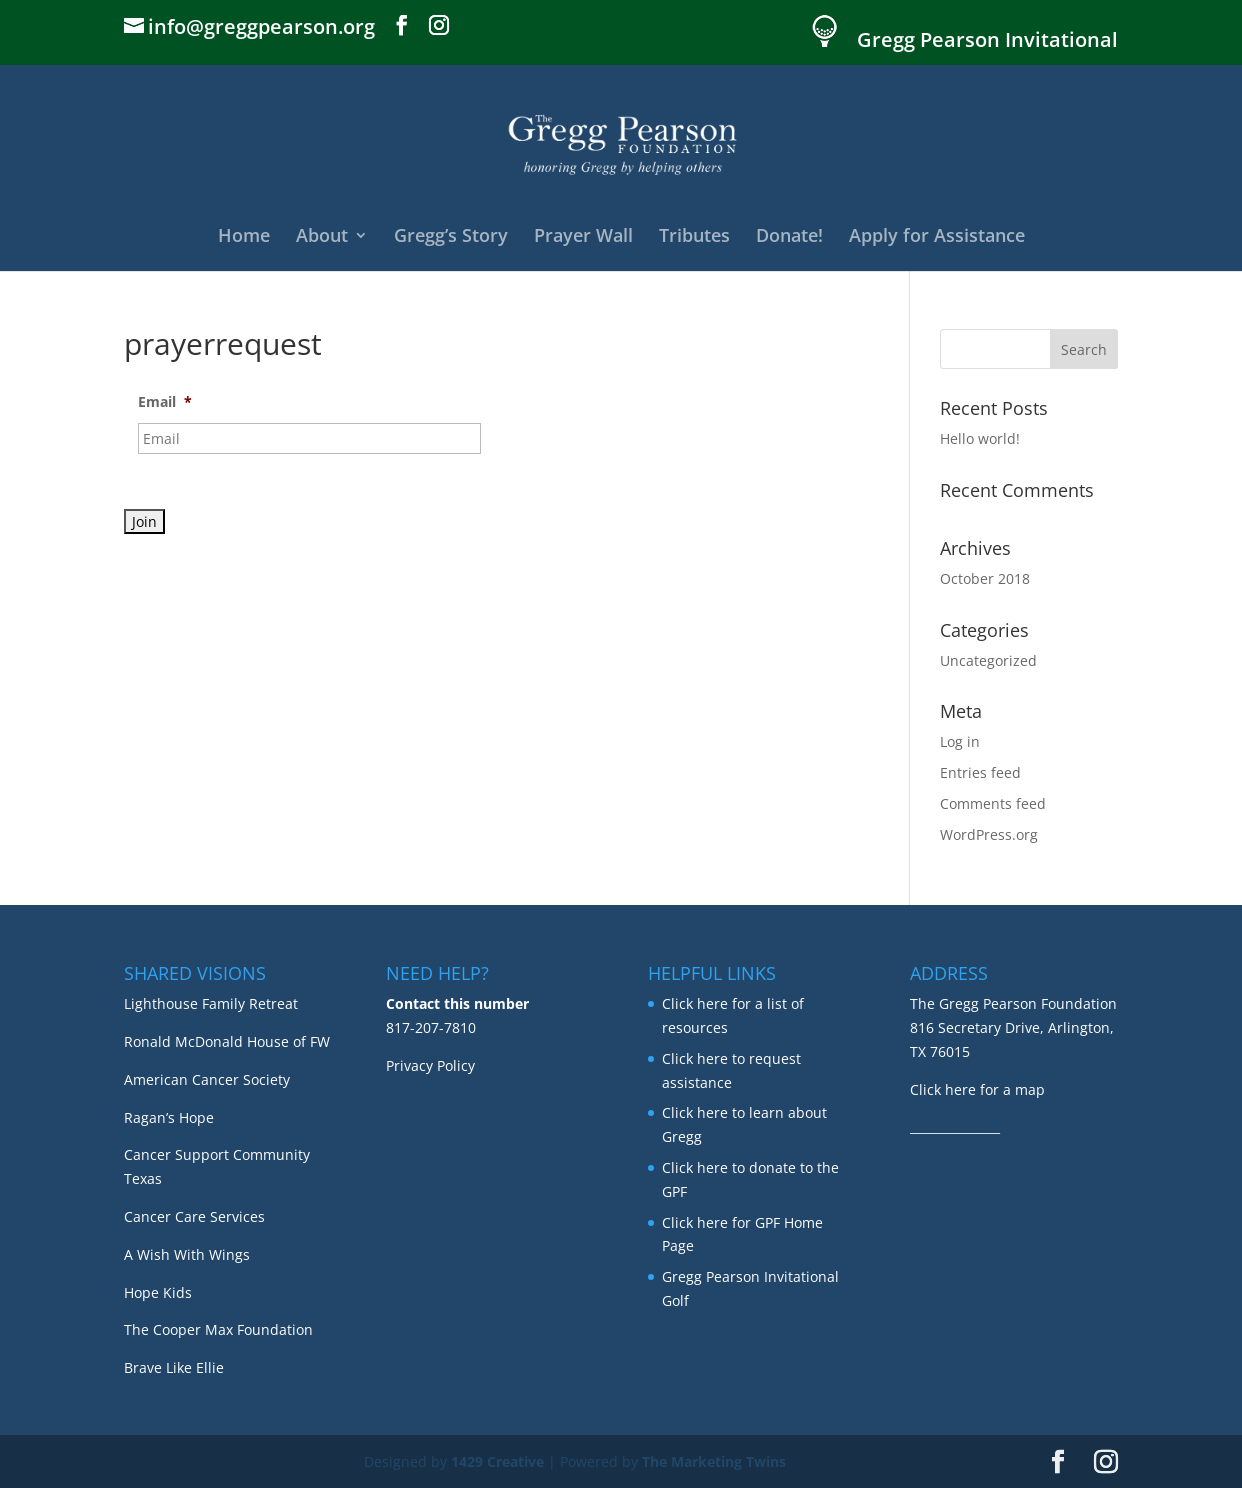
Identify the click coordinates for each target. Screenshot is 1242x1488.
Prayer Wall (583, 237)
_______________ (955, 1126)
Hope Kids (158, 1292)
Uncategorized (988, 660)
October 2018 (985, 578)
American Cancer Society (207, 1079)
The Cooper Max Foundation (218, 1329)
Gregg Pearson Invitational (987, 41)
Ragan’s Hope (169, 1117)
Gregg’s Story (451, 237)
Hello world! (980, 438)
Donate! (789, 237)
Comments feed (993, 803)
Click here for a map (977, 1089)
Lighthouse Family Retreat (211, 1003)
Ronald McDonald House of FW (227, 1041)
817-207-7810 (431, 1027)
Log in (960, 741)
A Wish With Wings (187, 1254)
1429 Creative (497, 1461)
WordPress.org (989, 834)
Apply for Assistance (937, 237)
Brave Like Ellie (174, 1367)
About (322, 237)
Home (244, 237)
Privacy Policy (430, 1065)
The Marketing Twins (714, 1461)
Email (165, 402)
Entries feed (980, 772)
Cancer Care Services (194, 1216)
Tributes (694, 237)
